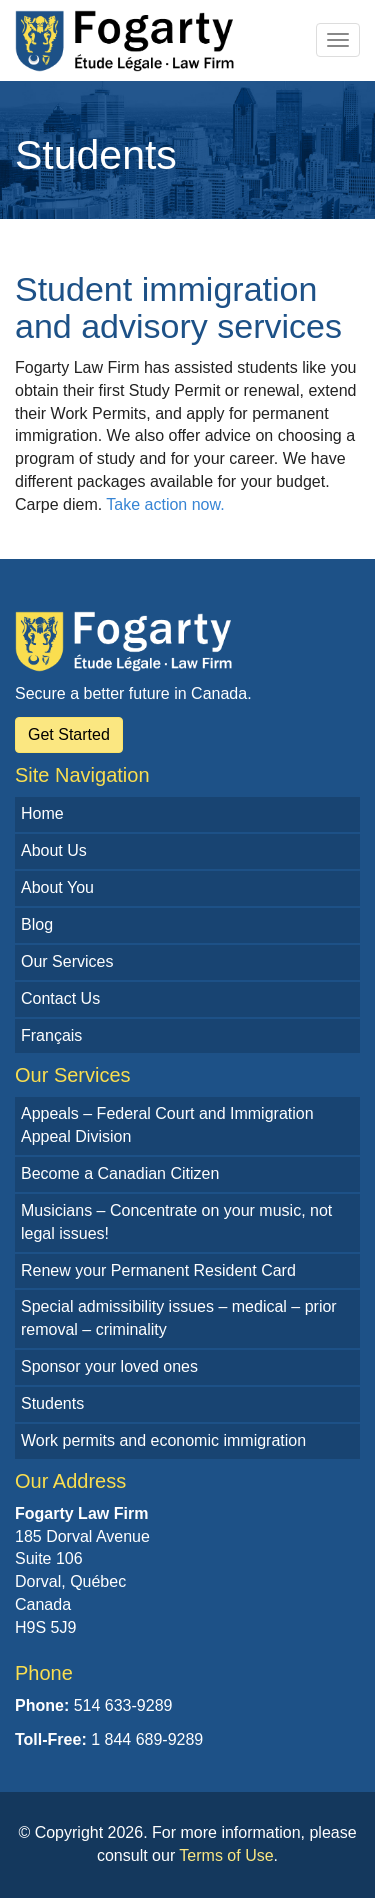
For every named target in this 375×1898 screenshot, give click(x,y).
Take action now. (165, 504)
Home (42, 813)
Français (51, 1035)
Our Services (67, 961)
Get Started (69, 734)
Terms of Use (226, 1855)
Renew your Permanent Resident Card (158, 1270)
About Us (54, 850)
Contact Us (60, 998)
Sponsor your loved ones (109, 1366)
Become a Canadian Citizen (120, 1173)
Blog (37, 924)
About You (57, 887)
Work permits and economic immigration (163, 1440)
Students (52, 1403)
